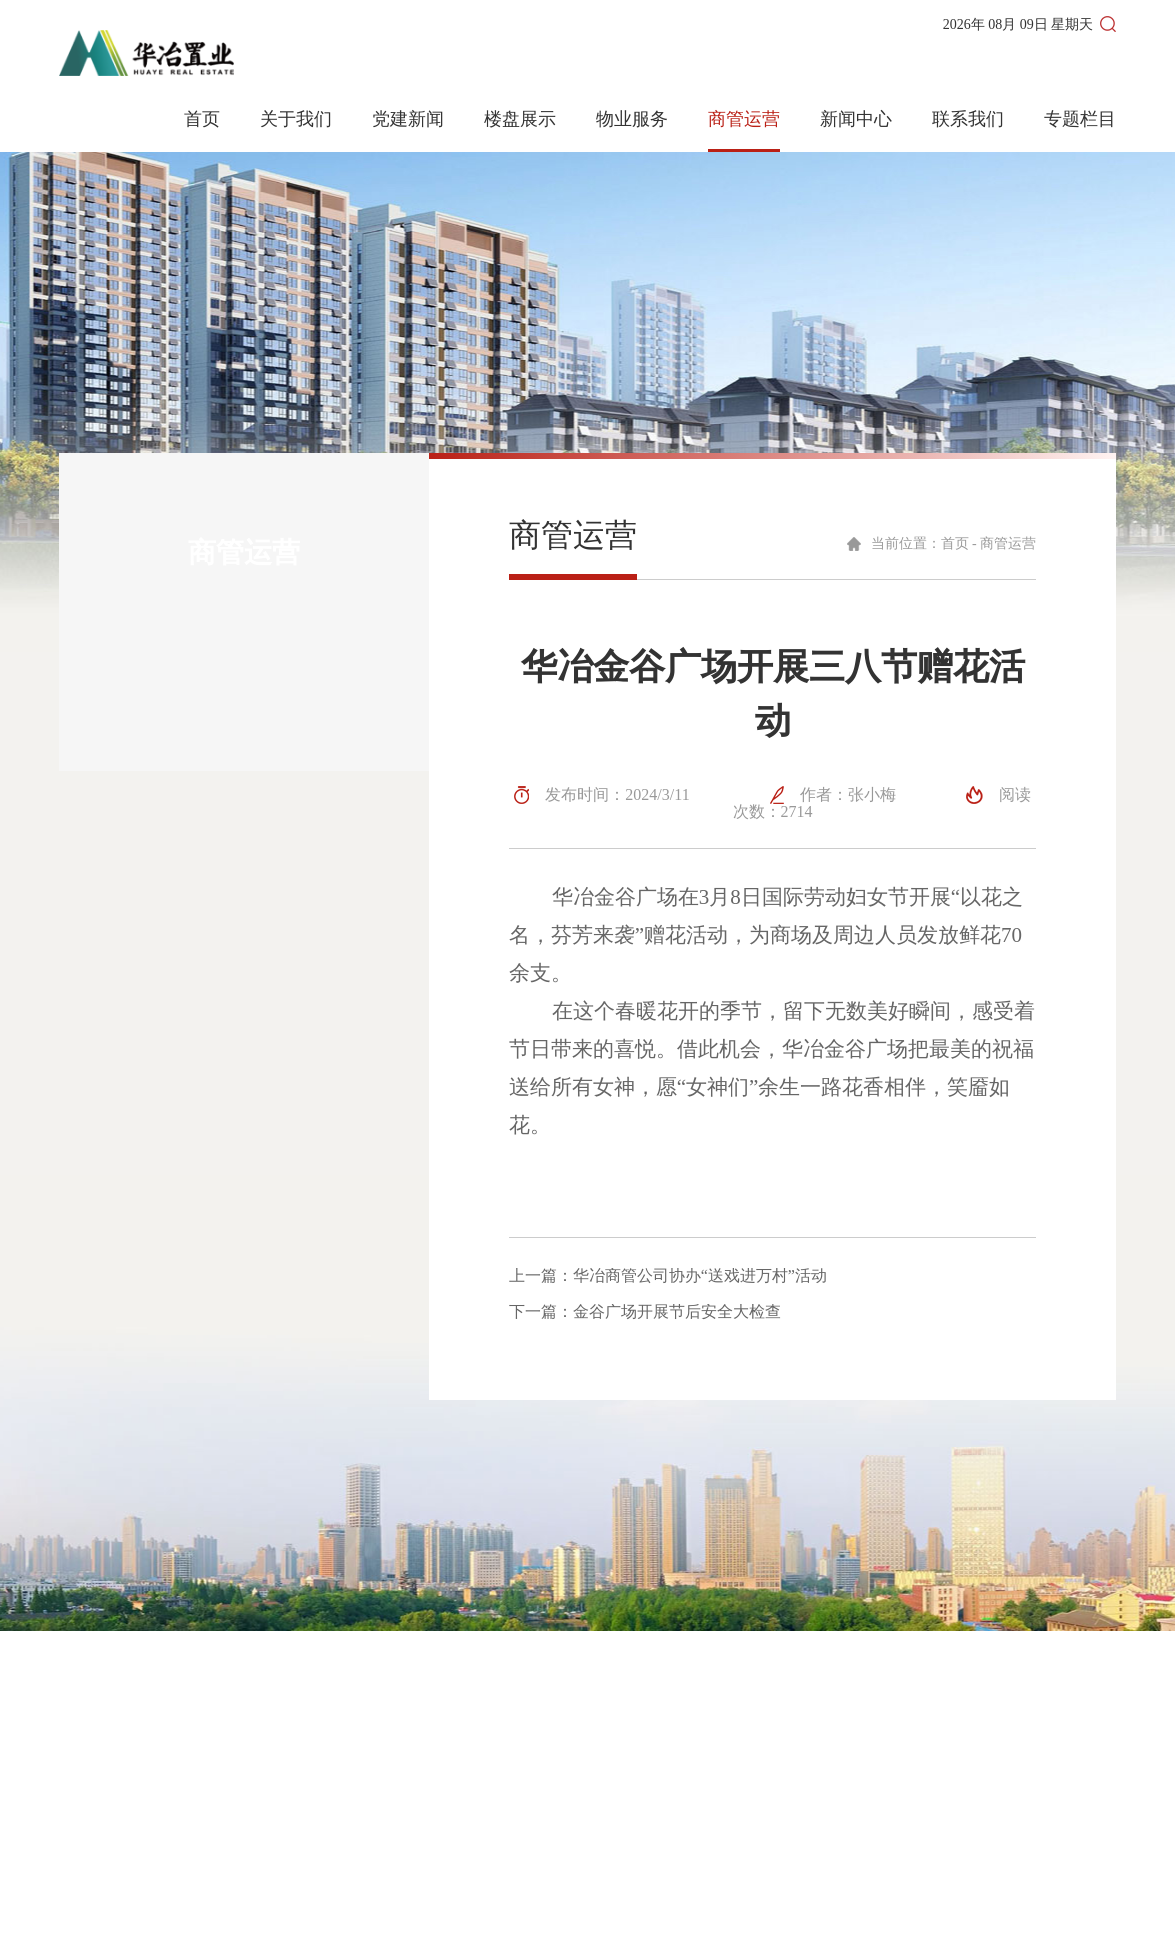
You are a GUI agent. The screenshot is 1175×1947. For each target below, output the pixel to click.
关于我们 (296, 119)
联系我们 (968, 119)
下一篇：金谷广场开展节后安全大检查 (645, 1312)
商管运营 (744, 119)
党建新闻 (408, 119)
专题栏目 (1080, 119)
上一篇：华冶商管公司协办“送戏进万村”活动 (668, 1276)
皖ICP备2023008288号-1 (567, 1918)
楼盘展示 (520, 119)
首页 (202, 119)
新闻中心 (856, 119)
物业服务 (632, 119)
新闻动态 (617, 1789)
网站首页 (617, 1753)
